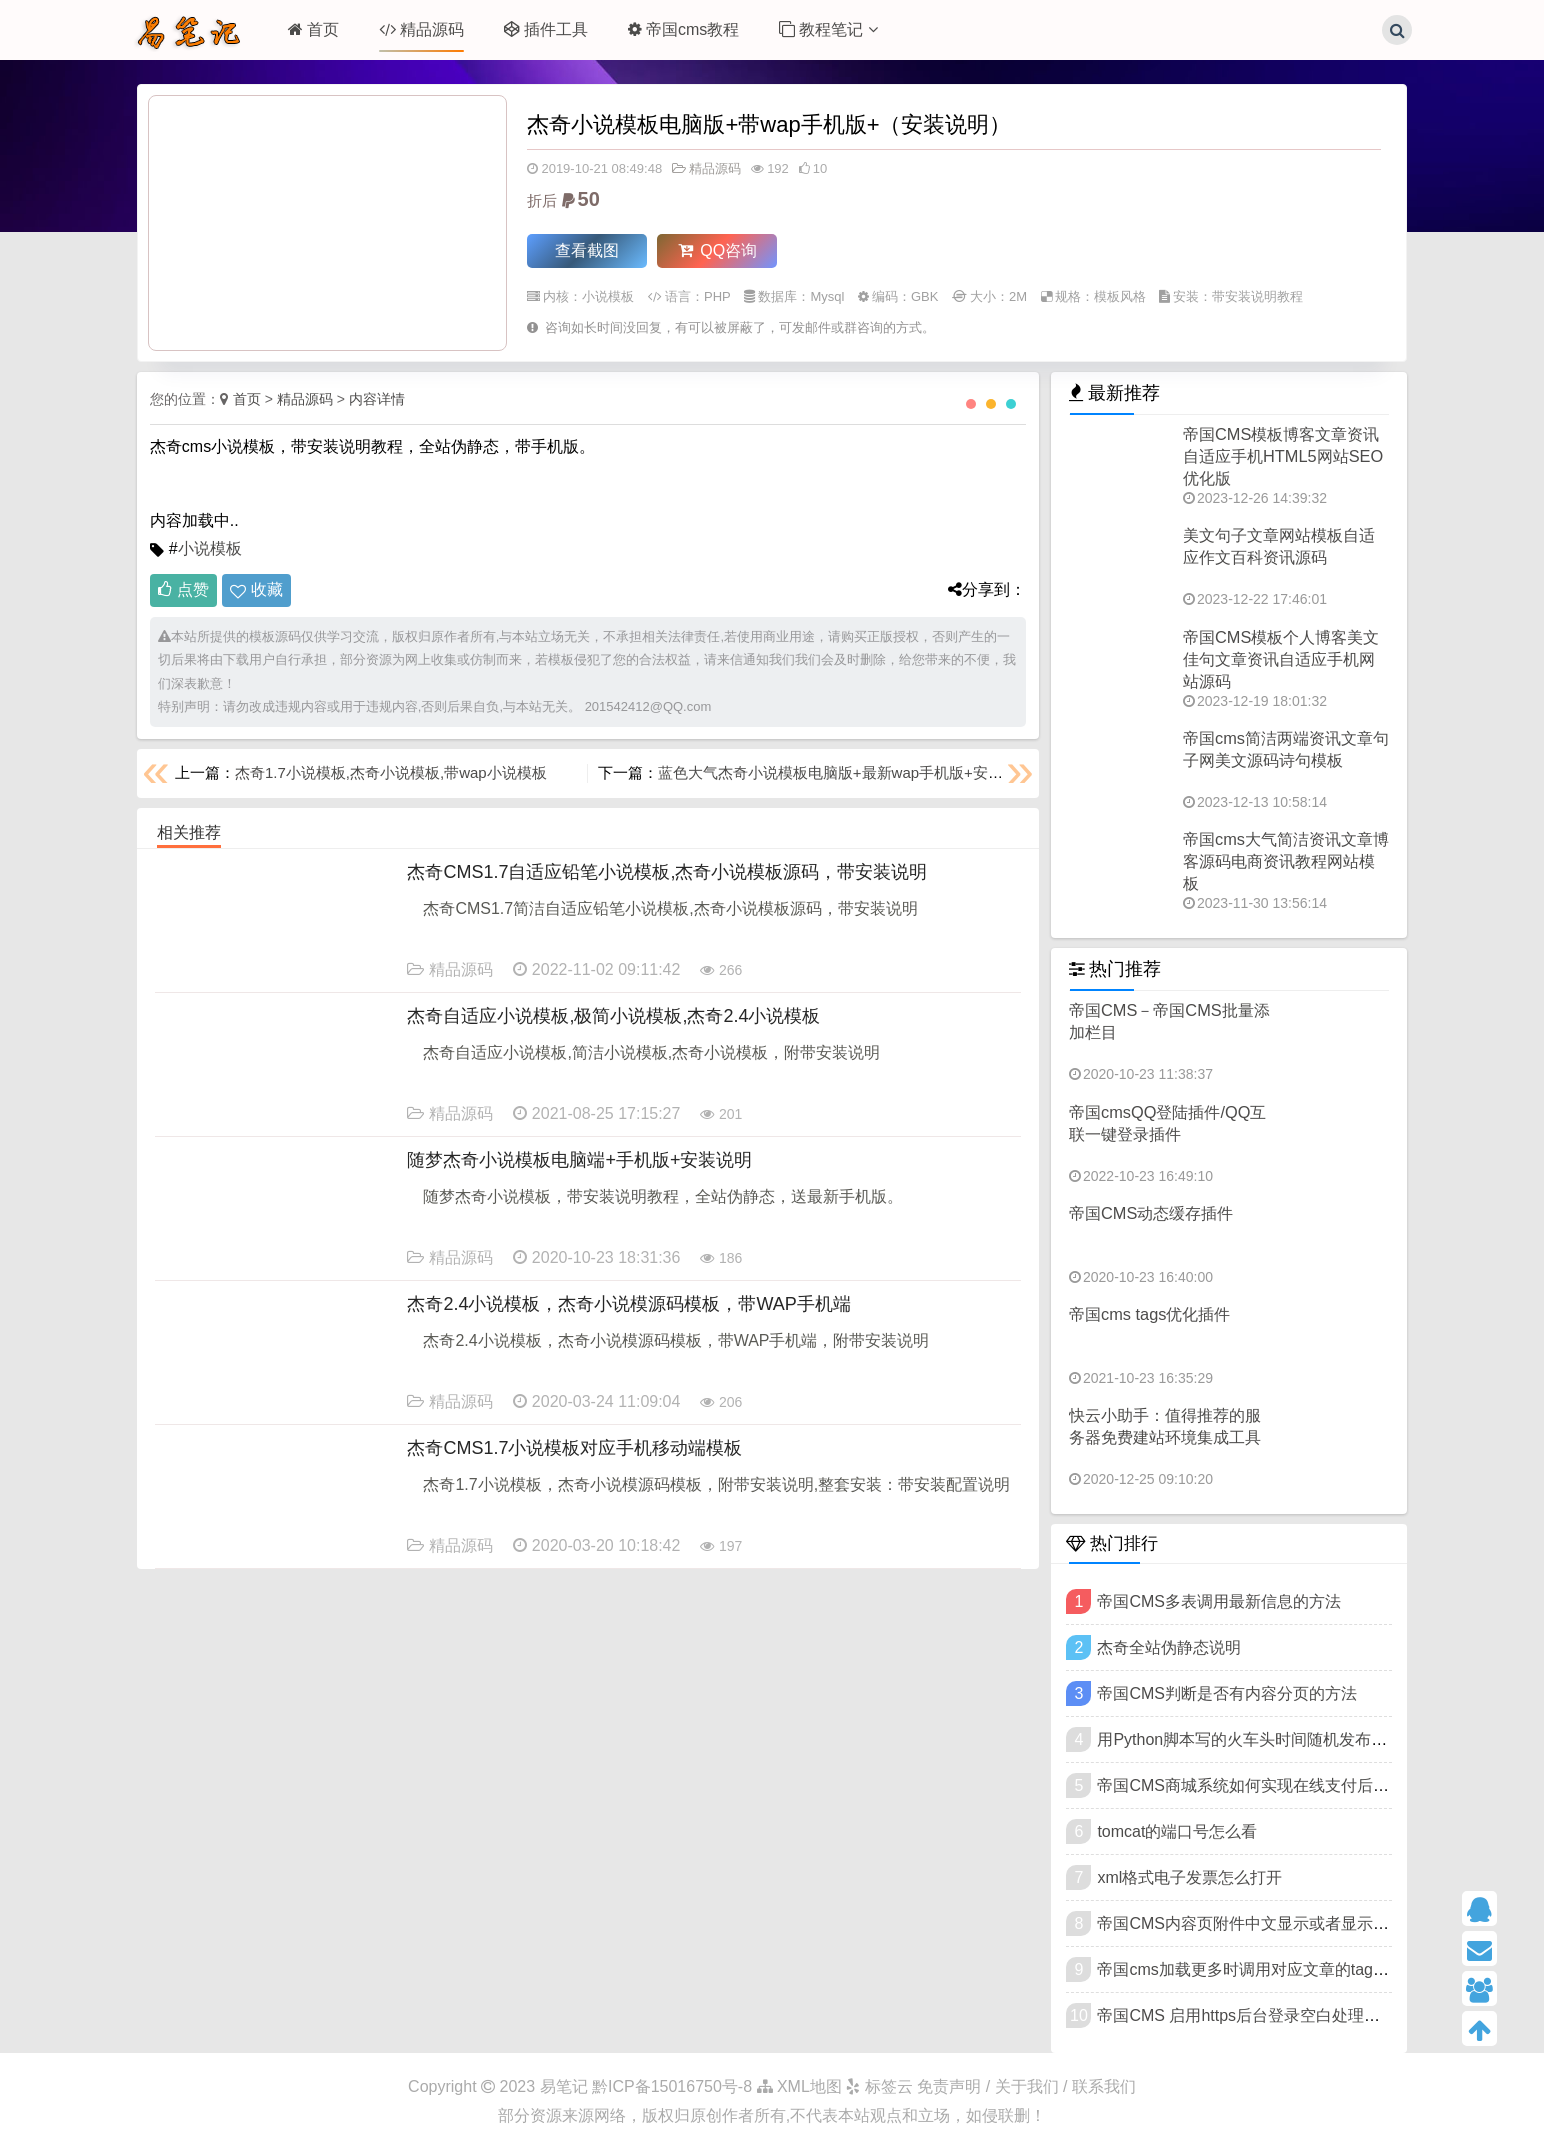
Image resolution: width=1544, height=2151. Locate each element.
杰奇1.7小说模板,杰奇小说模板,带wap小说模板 (391, 772)
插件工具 (546, 29)
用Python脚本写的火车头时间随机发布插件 (1250, 1739)
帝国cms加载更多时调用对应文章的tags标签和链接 (1279, 1969)
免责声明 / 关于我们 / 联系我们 (1026, 2086)
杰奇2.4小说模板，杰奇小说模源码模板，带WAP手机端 (628, 1304)
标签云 (879, 2086)
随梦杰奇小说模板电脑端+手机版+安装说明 (579, 1160)
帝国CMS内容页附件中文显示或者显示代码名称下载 (1283, 1923)
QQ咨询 (717, 250)
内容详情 (377, 399)
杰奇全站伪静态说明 (1169, 1647)
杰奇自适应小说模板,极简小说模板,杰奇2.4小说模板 (613, 1016)
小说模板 (608, 296)
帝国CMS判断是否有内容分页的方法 (1227, 1693)
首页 (313, 29)
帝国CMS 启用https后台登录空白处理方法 (1246, 2015)
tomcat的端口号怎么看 (1177, 1831)
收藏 (267, 589)
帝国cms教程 (683, 29)
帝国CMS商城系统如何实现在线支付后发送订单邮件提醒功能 (1315, 1785)
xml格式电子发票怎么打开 (1189, 1877)
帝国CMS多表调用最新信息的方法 (1219, 1601)
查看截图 (587, 250)
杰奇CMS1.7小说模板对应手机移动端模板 (574, 1448)
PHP (717, 296)
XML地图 (799, 2086)
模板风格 (1120, 296)
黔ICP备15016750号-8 (674, 2086)
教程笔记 (828, 29)
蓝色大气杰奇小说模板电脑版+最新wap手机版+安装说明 (845, 772)
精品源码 (421, 29)
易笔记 (564, 2086)
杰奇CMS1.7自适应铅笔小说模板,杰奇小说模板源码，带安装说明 (667, 872)
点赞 (183, 589)
